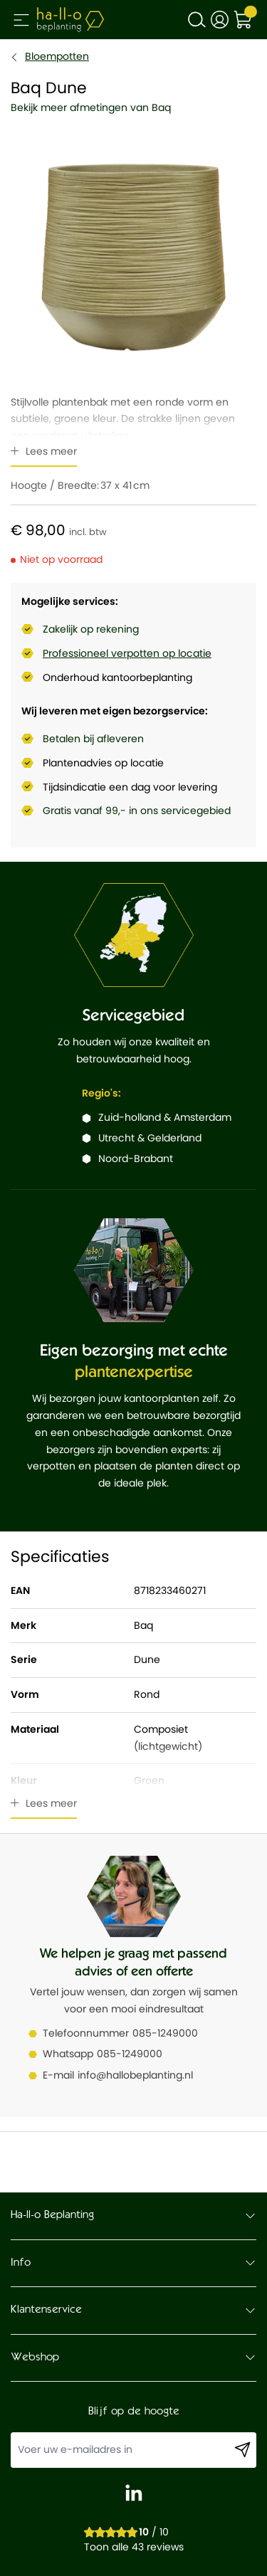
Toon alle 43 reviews (134, 2547)
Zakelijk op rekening (91, 629)
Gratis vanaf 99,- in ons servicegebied (137, 810)
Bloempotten (57, 56)
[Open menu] (21, 20)
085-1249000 (165, 2033)
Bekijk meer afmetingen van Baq (91, 107)
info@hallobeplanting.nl (135, 2075)
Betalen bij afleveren (93, 739)
